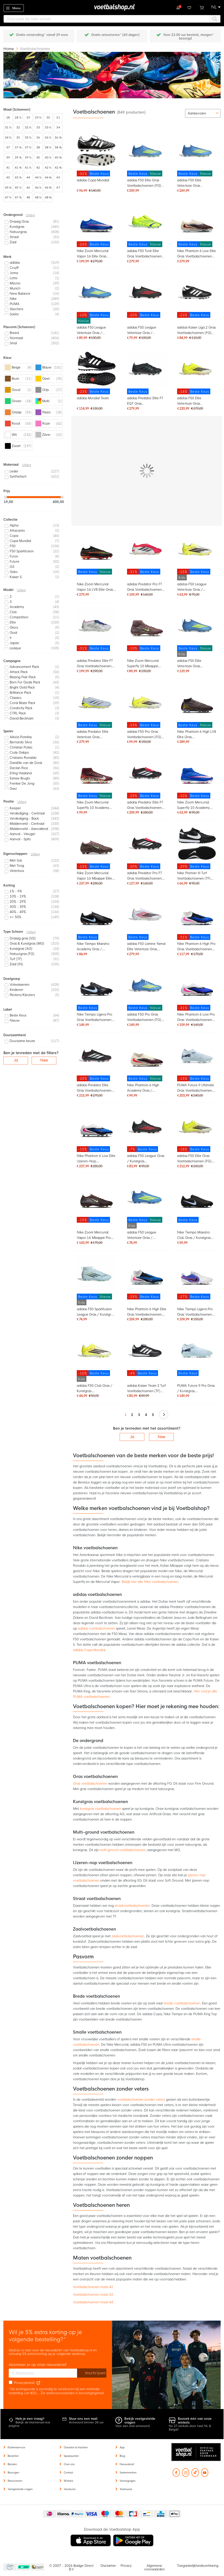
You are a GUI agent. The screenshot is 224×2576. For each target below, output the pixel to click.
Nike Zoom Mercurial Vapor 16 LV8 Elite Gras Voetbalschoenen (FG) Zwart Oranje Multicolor (95, 587)
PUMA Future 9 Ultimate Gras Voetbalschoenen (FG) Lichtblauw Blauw (195, 1088)
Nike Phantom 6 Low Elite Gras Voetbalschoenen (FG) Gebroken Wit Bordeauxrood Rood (196, 254)
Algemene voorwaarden (154, 2567)
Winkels (68, 2480)
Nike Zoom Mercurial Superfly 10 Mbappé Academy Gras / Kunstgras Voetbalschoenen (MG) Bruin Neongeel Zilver (144, 664)
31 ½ (8, 127)
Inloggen (178, 7)
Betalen (12, 2464)
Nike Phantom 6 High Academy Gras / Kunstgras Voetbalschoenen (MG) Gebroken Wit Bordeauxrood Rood (144, 1088)
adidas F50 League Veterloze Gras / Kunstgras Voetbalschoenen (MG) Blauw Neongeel (94, 330)
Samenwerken (128, 2472)
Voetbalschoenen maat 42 (93, 2287)
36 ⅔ (58, 137)
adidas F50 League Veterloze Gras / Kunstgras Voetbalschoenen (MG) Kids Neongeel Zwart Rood (194, 587)
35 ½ (28, 137)
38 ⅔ (58, 147)
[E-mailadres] (43, 2373)
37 (8, 147)
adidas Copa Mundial (93, 180)
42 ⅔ (58, 167)
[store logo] (112, 7)
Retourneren (15, 2480)
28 (8, 117)
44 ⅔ (48, 177)
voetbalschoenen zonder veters (141, 2100)
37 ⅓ (18, 147)
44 (28, 177)
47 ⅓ (18, 197)
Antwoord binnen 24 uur (86, 2422)
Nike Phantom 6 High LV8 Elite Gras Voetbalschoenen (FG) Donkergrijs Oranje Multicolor (196, 735)
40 (38, 157)
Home (9, 48)
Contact (68, 2472)
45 (58, 177)
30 (48, 117)
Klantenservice (16, 2447)
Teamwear (126, 2489)
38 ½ (48, 147)
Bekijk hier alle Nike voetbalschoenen (150, 1582)
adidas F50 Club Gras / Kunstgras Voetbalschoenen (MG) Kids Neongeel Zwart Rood (94, 1389)
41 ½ (28, 167)
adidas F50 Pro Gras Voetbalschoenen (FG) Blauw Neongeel (144, 1017)
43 (8, 177)
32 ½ (28, 127)
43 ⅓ (18, 177)
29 (28, 117)
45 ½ (18, 187)
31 (58, 117)
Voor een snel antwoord (132, 2426)
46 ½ (38, 187)
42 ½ (48, 167)
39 (8, 157)
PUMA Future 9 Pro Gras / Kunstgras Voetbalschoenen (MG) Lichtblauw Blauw (195, 1389)
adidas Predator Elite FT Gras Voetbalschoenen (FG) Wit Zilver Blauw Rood (95, 664)
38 (38, 147)
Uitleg (30, 215)
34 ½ (8, 137)
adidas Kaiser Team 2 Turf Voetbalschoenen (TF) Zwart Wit (146, 1389)
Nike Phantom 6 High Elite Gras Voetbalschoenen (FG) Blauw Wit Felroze (147, 1312)
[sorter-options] (203, 113)
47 (58, 187)
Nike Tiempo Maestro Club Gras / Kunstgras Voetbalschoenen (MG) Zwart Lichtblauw (194, 1235)
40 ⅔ (58, 157)
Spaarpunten (71, 2456)
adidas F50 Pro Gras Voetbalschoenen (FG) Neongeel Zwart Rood (144, 735)
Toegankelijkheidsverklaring (197, 2566)
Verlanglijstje (190, 7)
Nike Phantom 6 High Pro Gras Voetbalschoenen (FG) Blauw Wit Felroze (196, 947)
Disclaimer (108, 2566)
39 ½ (28, 157)
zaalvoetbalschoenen (128, 1936)
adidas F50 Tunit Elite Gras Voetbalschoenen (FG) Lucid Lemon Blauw (145, 254)
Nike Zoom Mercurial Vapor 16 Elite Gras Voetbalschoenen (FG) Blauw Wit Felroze (94, 254)
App (122, 2447)
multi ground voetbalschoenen (122, 1850)
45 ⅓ (8, 187)
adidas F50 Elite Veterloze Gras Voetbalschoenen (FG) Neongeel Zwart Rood (194, 401)
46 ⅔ (48, 187)
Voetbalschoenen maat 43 (93, 2295)
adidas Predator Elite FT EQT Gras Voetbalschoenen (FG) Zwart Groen (145, 401)
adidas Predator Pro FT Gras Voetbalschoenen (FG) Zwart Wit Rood (144, 876)
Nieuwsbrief (127, 2464)
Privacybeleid (24, 2383)
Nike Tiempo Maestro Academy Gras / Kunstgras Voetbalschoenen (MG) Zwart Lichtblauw (94, 947)
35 (18, 137)
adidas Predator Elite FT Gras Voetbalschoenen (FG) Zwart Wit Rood (145, 805)
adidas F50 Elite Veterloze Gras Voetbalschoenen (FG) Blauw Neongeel (194, 183)
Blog (122, 2456)
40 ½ (48, 157)
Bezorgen (13, 2472)
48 (28, 197)
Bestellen (13, 2456)
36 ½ (48, 137)
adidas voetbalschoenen (96, 1628)
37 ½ (28, 147)
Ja (132, 1437)
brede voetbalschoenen (182, 2003)
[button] (216, 7)
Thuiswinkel (37, 2567)
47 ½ (8, 197)
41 (8, 167)
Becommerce (24, 2567)
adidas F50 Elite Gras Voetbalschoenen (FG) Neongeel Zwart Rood (194, 1159)
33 (38, 127)
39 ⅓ (18, 157)
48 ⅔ (48, 197)
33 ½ (48, 127)
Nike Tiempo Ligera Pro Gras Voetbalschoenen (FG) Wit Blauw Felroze (195, 1312)
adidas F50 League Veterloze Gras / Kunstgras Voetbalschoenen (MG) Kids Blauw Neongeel (144, 1235)
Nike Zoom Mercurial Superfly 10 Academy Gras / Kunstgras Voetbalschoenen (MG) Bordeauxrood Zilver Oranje (94, 805)
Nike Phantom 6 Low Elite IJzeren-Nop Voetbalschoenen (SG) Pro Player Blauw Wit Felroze (96, 1159)
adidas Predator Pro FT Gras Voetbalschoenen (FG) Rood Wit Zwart (144, 587)
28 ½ (18, 117)
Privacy (126, 2566)
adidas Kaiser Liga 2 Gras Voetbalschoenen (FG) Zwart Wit (196, 330)
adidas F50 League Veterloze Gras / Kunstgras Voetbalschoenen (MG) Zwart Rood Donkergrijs (145, 330)
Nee (161, 1437)
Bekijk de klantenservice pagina (29, 2424)
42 (38, 167)
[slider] (5, 497)
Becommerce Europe (9, 2567)
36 (38, 137)
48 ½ (38, 197)
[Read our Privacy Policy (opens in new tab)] (38, 2383)
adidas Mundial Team (93, 398)
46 (28, 187)
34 (58, 127)
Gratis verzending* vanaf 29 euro (42, 35)
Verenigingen (127, 2480)
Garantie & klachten (76, 2447)
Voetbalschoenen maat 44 (93, 2302)
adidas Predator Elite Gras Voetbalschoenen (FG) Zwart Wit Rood (94, 1088)
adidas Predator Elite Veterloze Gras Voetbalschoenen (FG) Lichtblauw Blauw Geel (94, 735)
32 (18, 127)
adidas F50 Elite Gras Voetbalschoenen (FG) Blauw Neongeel (144, 183)
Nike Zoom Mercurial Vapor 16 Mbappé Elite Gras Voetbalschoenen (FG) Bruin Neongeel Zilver (94, 876)
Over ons (69, 2464)
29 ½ (38, 117)
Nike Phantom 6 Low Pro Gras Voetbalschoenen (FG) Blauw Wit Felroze (196, 1017)
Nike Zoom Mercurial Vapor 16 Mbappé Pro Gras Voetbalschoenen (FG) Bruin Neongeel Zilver (94, 1235)
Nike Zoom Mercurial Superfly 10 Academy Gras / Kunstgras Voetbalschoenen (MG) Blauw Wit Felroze (194, 805)
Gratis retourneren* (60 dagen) (115, 35)
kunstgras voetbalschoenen (100, 1809)
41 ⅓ (18, 167)
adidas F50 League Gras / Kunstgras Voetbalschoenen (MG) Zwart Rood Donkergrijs (145, 1159)
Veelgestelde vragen (20, 2489)
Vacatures (70, 2489)
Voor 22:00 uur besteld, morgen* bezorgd (188, 36)
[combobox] (112, 19)
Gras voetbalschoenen (90, 1784)
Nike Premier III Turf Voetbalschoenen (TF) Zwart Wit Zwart (193, 876)
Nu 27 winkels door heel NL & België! (190, 2427)
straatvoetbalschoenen (132, 1906)
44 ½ (38, 177)
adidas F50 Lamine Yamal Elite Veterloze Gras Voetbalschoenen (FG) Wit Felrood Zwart (146, 947)
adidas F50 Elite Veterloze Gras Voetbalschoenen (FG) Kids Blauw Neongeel (194, 664)
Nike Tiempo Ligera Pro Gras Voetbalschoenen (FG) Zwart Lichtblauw (94, 1017)
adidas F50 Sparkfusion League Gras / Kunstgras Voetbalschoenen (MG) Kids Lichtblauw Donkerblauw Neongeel (95, 1312)
